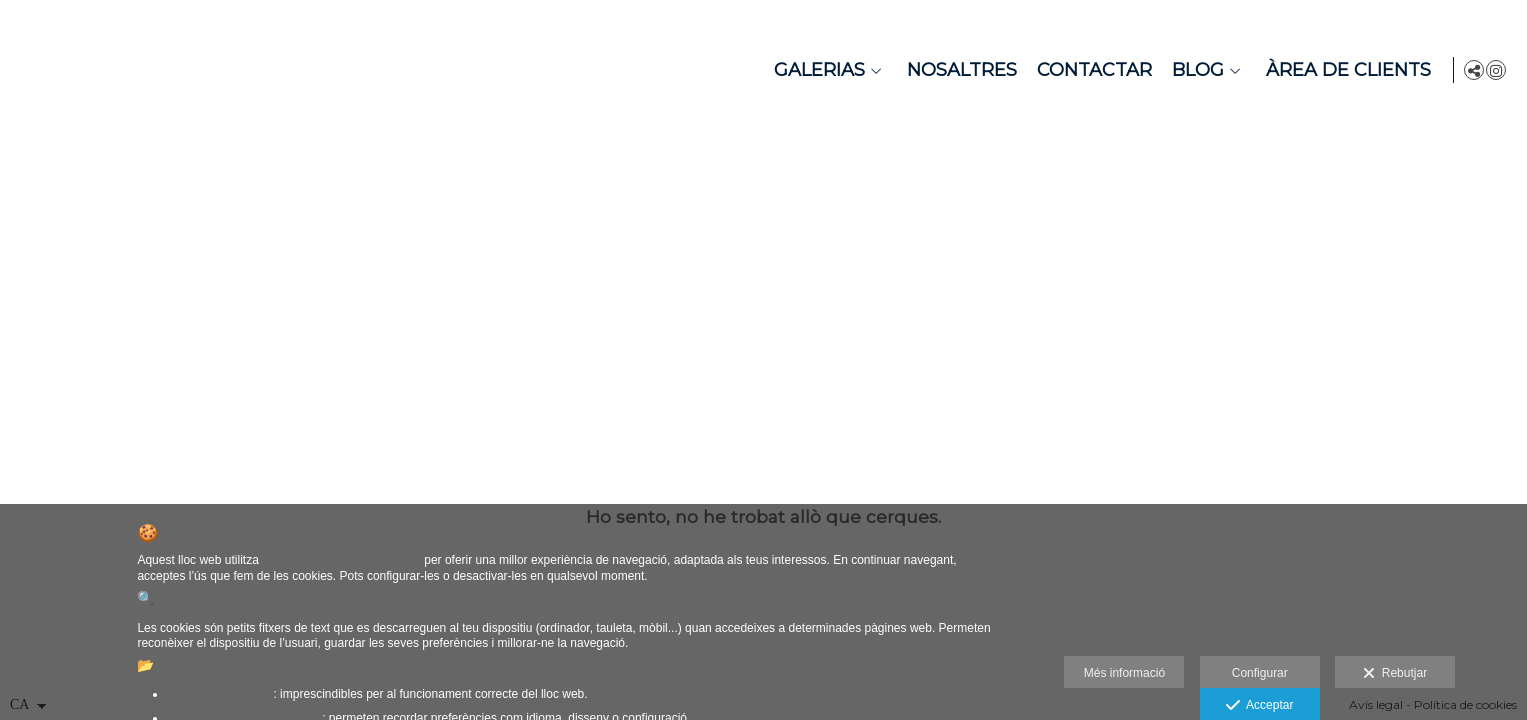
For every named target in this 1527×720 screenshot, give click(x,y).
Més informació (1124, 673)
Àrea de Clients (1345, 70)
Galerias (816, 70)
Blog (1195, 70)
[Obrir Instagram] (1496, 70)
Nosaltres (959, 70)
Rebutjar (1395, 674)
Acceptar (1259, 706)
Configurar (1260, 673)
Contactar (1091, 70)
